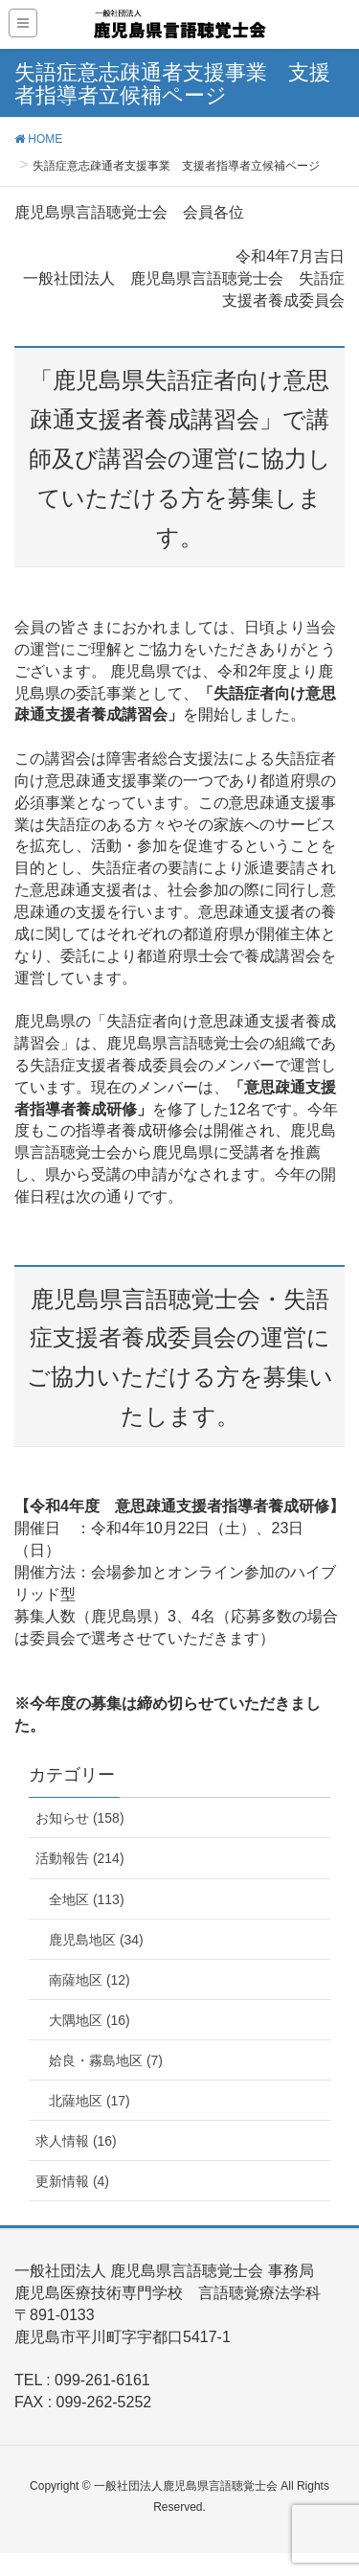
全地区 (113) (86, 1899)
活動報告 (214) (79, 1858)
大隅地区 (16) (89, 2020)
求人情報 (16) (76, 2141)
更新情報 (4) (72, 2181)
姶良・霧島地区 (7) (106, 2060)
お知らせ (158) (79, 1818)
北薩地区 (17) (89, 2100)
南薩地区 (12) (89, 1980)
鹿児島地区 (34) (96, 1939)
